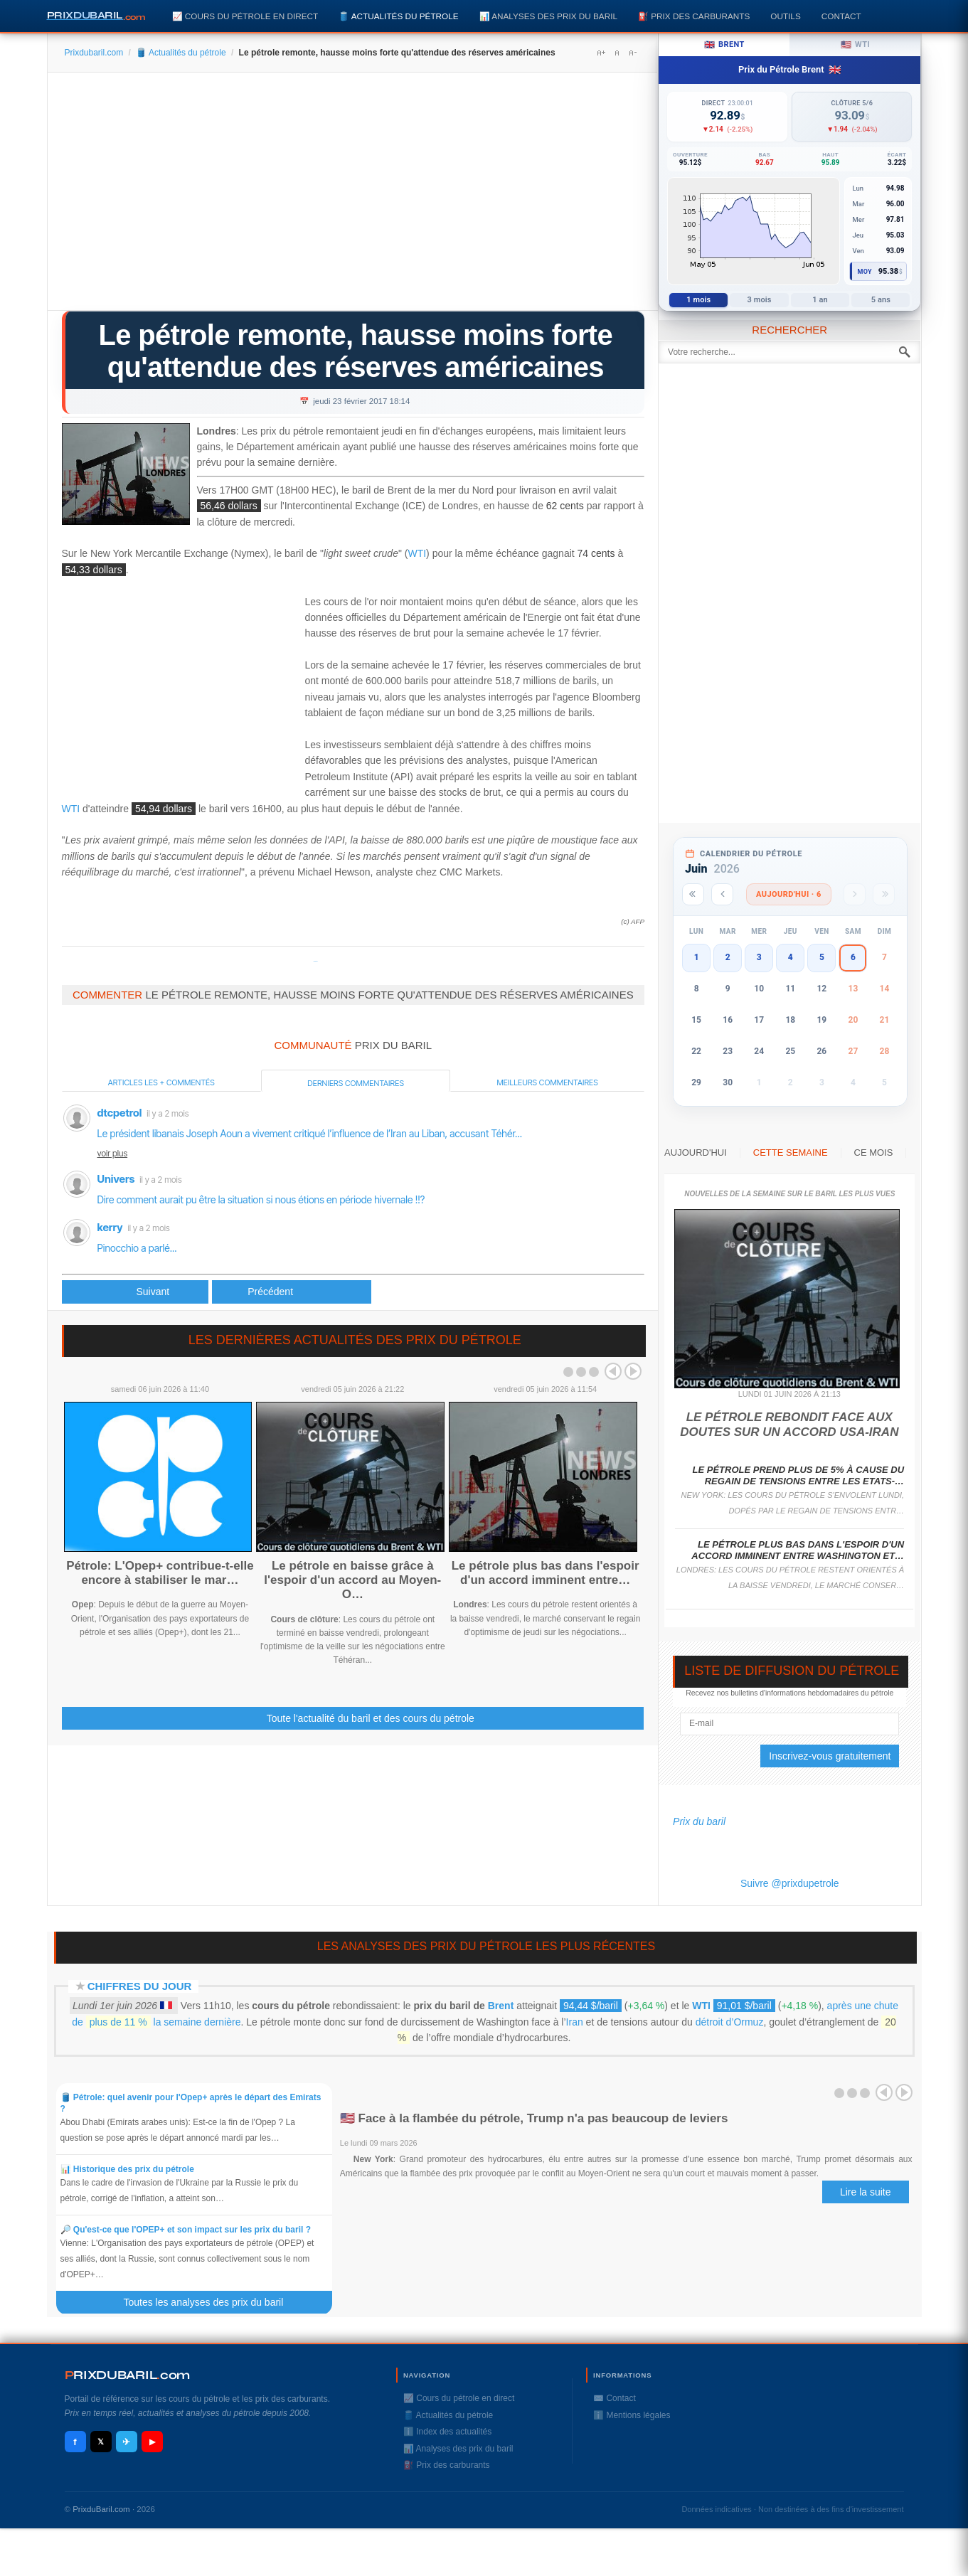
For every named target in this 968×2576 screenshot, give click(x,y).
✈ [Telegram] (126, 2442)
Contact (841, 16)
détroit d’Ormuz (730, 2022)
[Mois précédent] (722, 894)
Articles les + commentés (161, 1082)
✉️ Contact (614, 2398)
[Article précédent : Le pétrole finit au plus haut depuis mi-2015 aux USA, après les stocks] (135, 1292)
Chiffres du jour (139, 1986)
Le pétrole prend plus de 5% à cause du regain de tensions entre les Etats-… (799, 1475)
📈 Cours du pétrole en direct (245, 16)
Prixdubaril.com (94, 53)
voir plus (112, 1153)
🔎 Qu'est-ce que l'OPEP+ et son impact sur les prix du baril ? (185, 2230)
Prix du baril (699, 1821)
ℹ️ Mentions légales (631, 2415)
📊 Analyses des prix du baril (548, 16)
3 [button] (759, 957)
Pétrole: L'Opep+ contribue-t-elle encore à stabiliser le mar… (159, 1573)
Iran (574, 2022)
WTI (417, 554)
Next (633, 1371)
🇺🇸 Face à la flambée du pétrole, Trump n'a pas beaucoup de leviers (534, 2118)
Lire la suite (865, 2192)
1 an (820, 299)
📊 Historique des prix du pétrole (127, 2169)
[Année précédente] (693, 894)
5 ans (880, 299)
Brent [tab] (724, 45)
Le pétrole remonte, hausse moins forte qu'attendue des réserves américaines (355, 351)
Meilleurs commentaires (546, 1082)
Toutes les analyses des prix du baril (211, 2302)
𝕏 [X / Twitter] (100, 2441)
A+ (601, 52)
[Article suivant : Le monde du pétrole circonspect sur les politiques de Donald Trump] (291, 1292)
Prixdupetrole (316, 961)
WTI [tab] (856, 45)
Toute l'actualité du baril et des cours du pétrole (370, 1718)
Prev (613, 1371)
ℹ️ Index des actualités (447, 2432)
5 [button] (821, 957)
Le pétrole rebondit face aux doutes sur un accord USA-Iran (789, 1424)
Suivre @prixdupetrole (789, 1883)
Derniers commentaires (355, 1083)
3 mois (760, 299)
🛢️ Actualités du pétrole (398, 16)
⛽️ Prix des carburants (694, 16)
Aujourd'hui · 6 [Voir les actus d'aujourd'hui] (788, 894)
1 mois (698, 299)
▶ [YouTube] (152, 2441)
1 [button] (696, 957)
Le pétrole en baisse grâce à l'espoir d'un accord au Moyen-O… (352, 1580)
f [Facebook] (74, 2442)
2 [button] (727, 957)
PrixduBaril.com (101, 2509)
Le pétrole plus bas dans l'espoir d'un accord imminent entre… (545, 1573)
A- (632, 52)
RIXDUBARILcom (128, 2375)
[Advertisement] (353, 196)
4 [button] (790, 957)
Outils (785, 16)
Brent (501, 2005)
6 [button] (853, 957)
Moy (864, 271)
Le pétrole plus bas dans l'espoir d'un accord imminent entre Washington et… (797, 1550)
